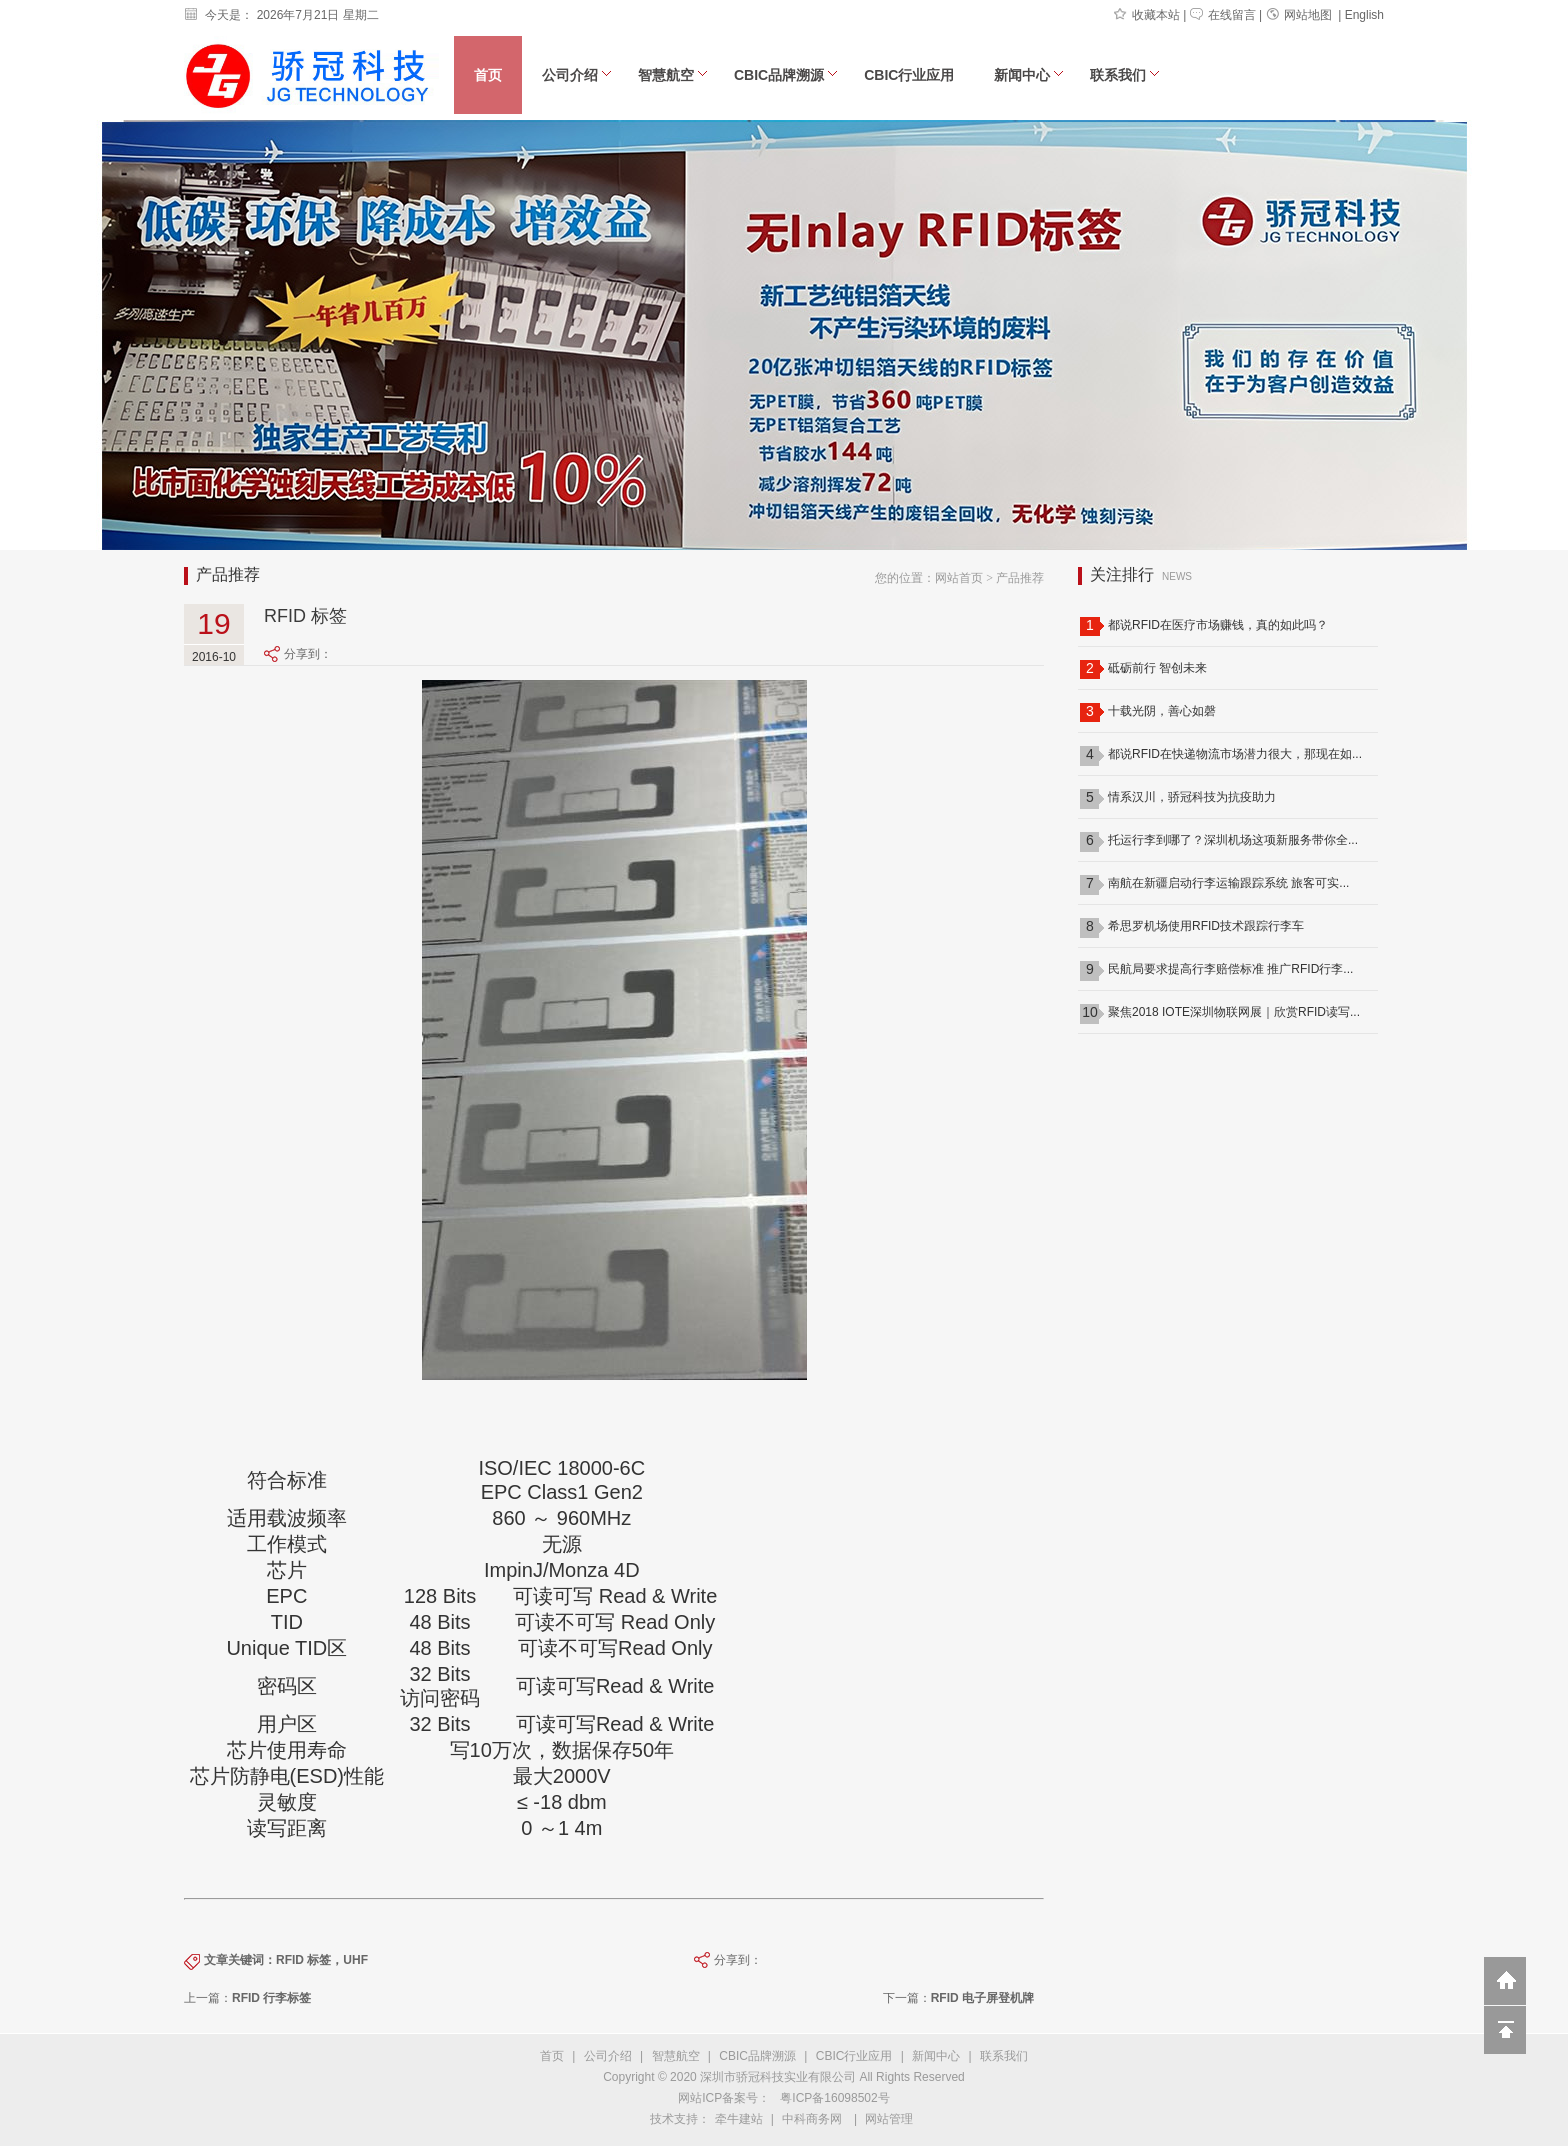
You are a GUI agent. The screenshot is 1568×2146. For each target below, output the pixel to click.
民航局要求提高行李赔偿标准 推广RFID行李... (1230, 969)
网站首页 (959, 578)
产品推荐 (1020, 578)
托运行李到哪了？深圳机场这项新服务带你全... (1233, 840)
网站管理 (889, 2119)
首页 (488, 75)
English (1364, 15)
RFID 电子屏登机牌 (982, 1998)
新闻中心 (1029, 75)
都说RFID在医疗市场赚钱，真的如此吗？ (1218, 625)
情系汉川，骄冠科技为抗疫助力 (1192, 797)
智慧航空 (673, 75)
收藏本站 (1147, 15)
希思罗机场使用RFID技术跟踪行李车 (1206, 926)
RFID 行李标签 (271, 1998)
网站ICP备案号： (724, 2098)
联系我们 (1125, 75)
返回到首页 (1505, 1981)
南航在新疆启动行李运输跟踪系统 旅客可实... (1228, 883)
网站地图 (1299, 15)
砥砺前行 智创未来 (1157, 668)
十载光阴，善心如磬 (1162, 711)
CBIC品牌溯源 (786, 75)
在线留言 (1223, 15)
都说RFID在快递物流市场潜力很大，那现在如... (1235, 754)
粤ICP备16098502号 (834, 2098)
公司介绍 (577, 75)
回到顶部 (1505, 2030)
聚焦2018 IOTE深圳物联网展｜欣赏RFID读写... (1234, 1012)
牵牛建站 (739, 2119)
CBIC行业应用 (909, 75)
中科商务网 (812, 2119)
